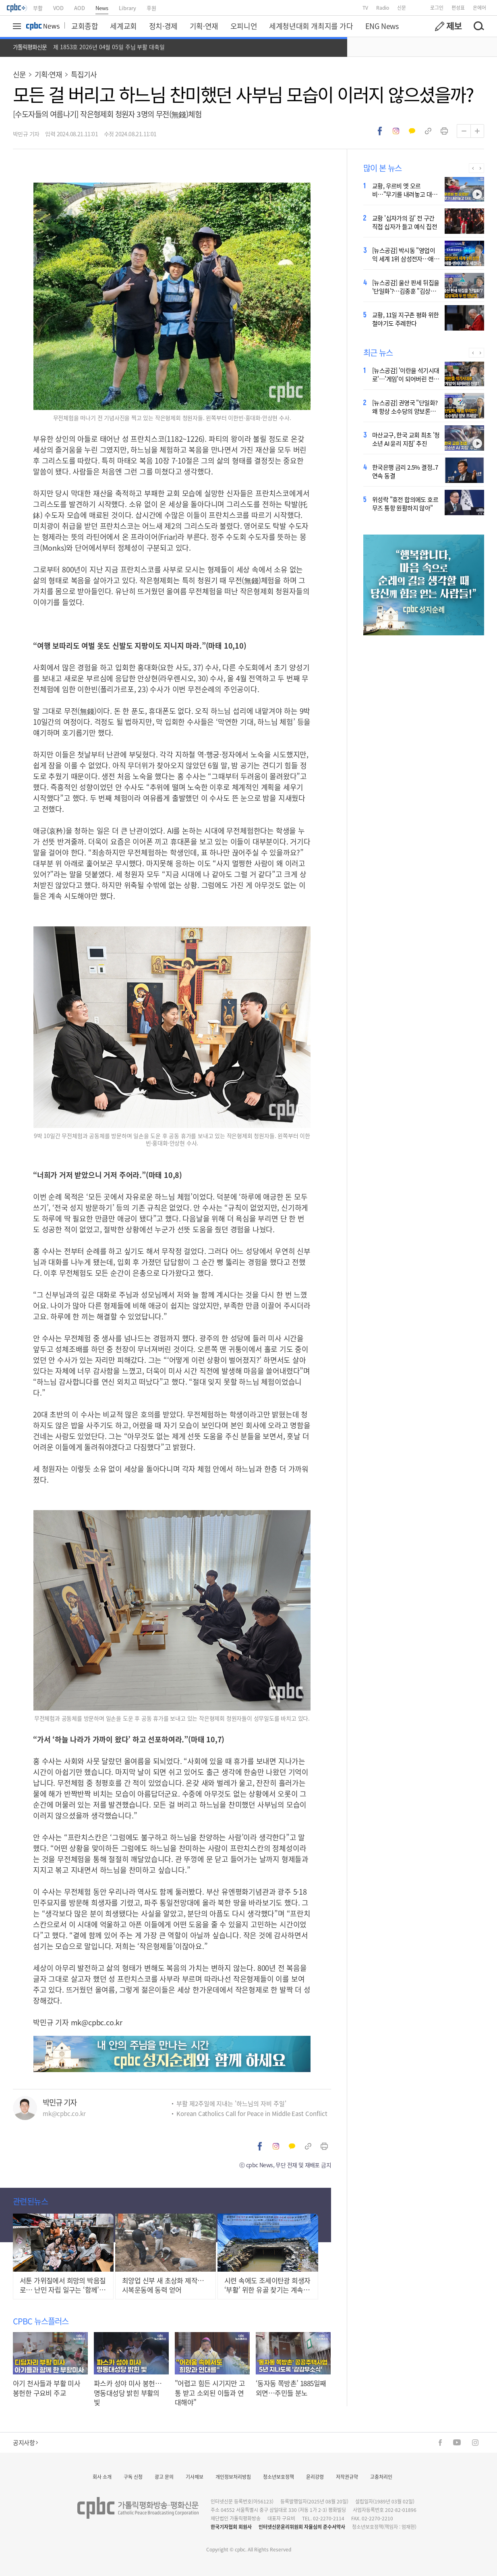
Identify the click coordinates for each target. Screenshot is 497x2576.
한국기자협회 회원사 (231, 2526)
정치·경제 (163, 26)
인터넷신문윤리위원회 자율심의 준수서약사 (302, 2526)
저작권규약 (347, 2476)
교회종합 (84, 26)
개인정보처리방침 (233, 2476)
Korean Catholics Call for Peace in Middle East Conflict (251, 2113)
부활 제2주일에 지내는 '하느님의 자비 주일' (231, 2103)
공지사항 (25, 2442)
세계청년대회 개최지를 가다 (311, 26)
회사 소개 (102, 2476)
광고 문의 (164, 2476)
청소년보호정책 (278, 2476)
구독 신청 (133, 2476)
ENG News (382, 26)
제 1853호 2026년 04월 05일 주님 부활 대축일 (109, 47)
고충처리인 (381, 2476)
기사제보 (194, 2476)
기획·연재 (204, 26)
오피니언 (243, 26)
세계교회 (123, 26)
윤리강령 (315, 2476)
